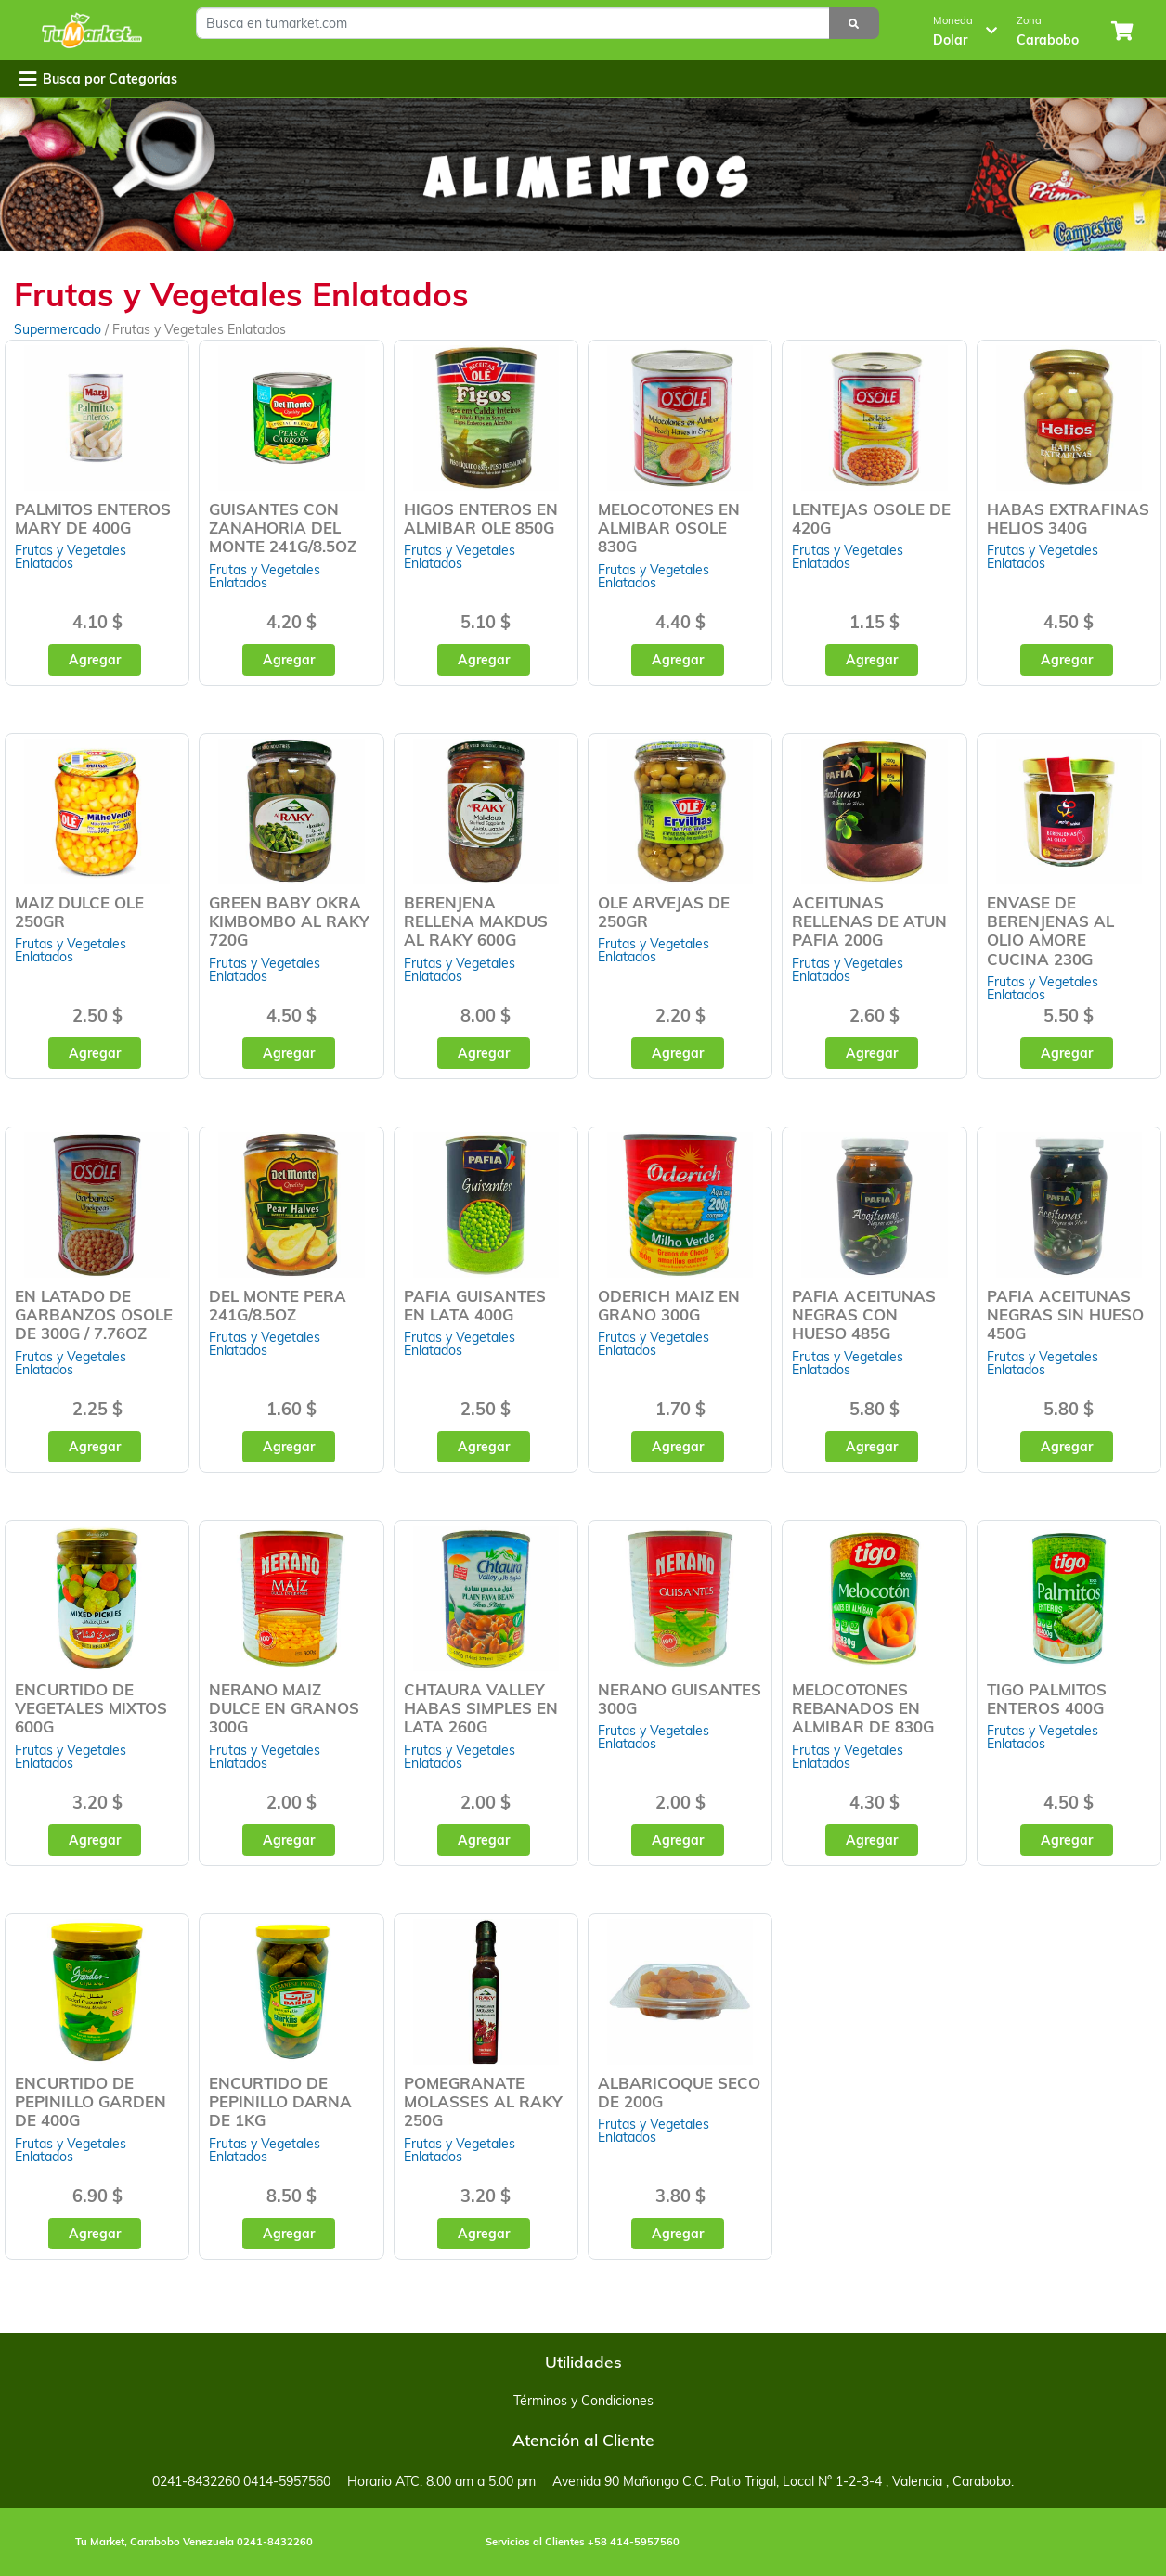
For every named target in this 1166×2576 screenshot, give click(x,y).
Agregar (95, 659)
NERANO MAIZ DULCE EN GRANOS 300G (284, 1708)
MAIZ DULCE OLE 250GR (79, 912)
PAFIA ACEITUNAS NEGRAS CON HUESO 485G (864, 1314)
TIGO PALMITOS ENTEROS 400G (1047, 1699)
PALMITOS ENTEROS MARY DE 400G (93, 518)
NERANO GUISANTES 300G (679, 1699)
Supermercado (59, 329)
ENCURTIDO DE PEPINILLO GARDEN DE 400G (90, 2101)
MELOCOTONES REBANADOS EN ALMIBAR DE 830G (863, 1708)
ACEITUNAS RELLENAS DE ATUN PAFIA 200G (869, 921)
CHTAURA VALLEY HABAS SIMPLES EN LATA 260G (481, 1708)
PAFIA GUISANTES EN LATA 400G (475, 1305)
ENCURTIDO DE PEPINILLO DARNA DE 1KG (280, 2101)
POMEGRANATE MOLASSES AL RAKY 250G (483, 2101)
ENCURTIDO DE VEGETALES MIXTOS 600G (91, 1708)
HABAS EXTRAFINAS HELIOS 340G (1068, 518)
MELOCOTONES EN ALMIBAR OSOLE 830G (669, 527)
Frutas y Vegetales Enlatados (70, 557)
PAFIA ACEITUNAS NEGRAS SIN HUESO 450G (1065, 1314)
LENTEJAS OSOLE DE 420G (871, 518)
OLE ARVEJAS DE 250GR (664, 912)
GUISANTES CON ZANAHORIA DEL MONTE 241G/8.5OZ (282, 527)
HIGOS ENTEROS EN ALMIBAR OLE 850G (481, 518)
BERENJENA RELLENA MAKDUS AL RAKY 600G (476, 921)
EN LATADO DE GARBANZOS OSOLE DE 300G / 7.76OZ (94, 1314)
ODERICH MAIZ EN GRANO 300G (669, 1305)
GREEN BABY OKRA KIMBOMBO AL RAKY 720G (289, 921)
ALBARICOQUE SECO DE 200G (679, 2092)
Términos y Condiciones (583, 2400)
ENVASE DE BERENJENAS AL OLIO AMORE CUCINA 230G (1050, 930)
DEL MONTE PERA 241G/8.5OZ (277, 1305)
